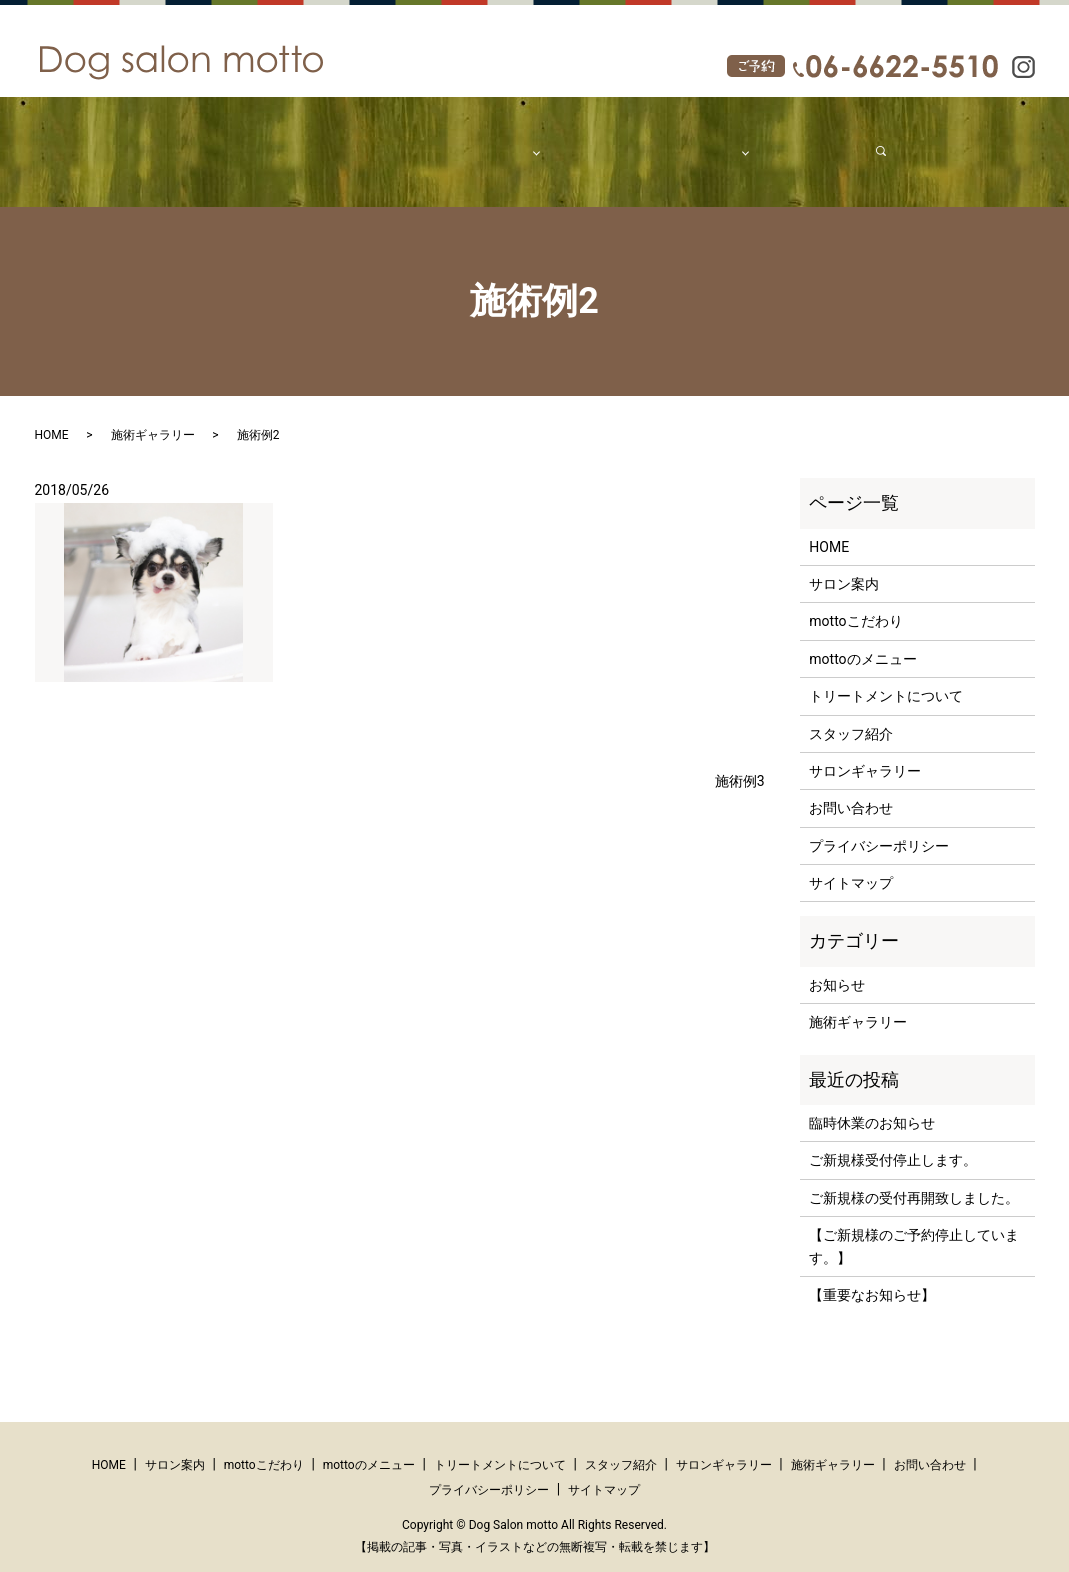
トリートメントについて (886, 677)
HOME (235, 141)
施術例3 (740, 761)
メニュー (488, 141)
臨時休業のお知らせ (872, 1104)
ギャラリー (677, 141)
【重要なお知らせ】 (872, 1276)
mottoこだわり (399, 141)
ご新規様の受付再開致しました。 (914, 1179)
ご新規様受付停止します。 (893, 1141)
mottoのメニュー (862, 640)
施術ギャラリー (153, 416)
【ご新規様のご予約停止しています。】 (914, 1227)
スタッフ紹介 (586, 141)
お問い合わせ (782, 141)
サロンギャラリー (865, 752)
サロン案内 (304, 141)
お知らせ (837, 966)
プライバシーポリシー (879, 827)
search (857, 141)
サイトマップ (851, 864)
